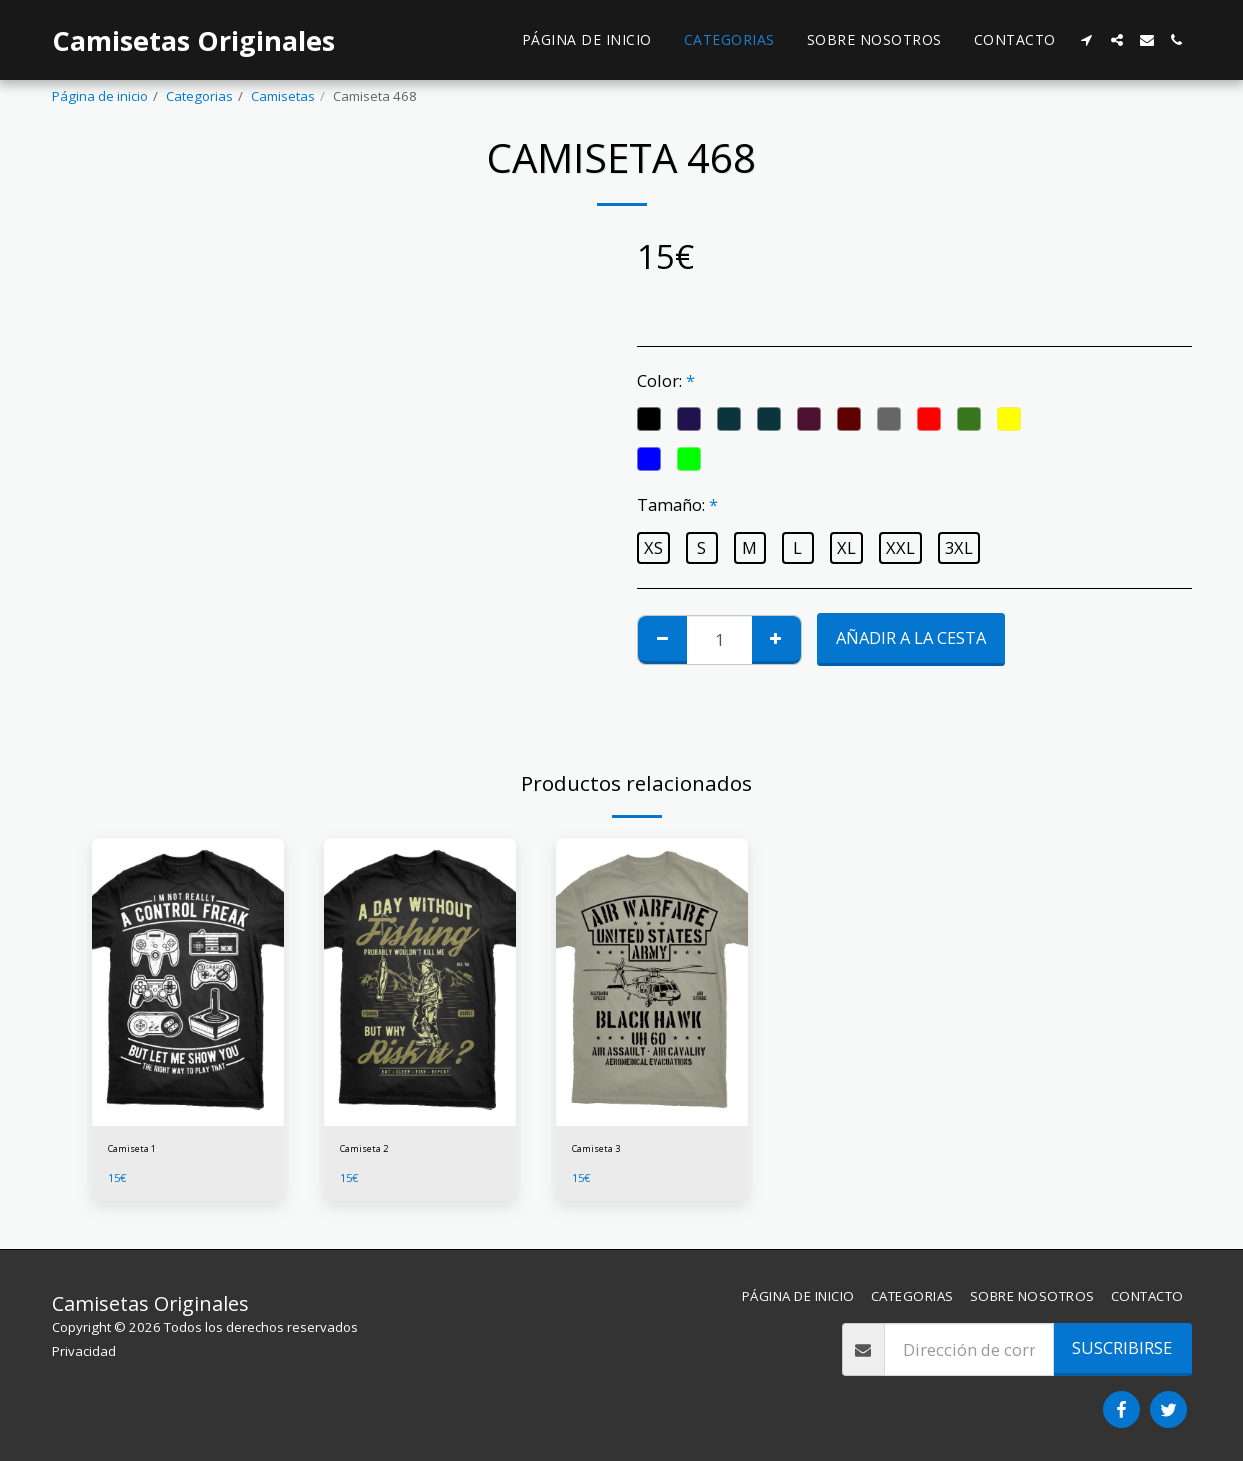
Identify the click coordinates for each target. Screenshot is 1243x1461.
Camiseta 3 (606, 1151)
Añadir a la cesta (911, 637)
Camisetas (283, 96)
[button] (1087, 40)
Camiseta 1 (142, 1151)
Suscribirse (1122, 1347)
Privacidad (84, 1351)
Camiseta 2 (374, 1151)
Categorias (199, 96)
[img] (188, 982)
